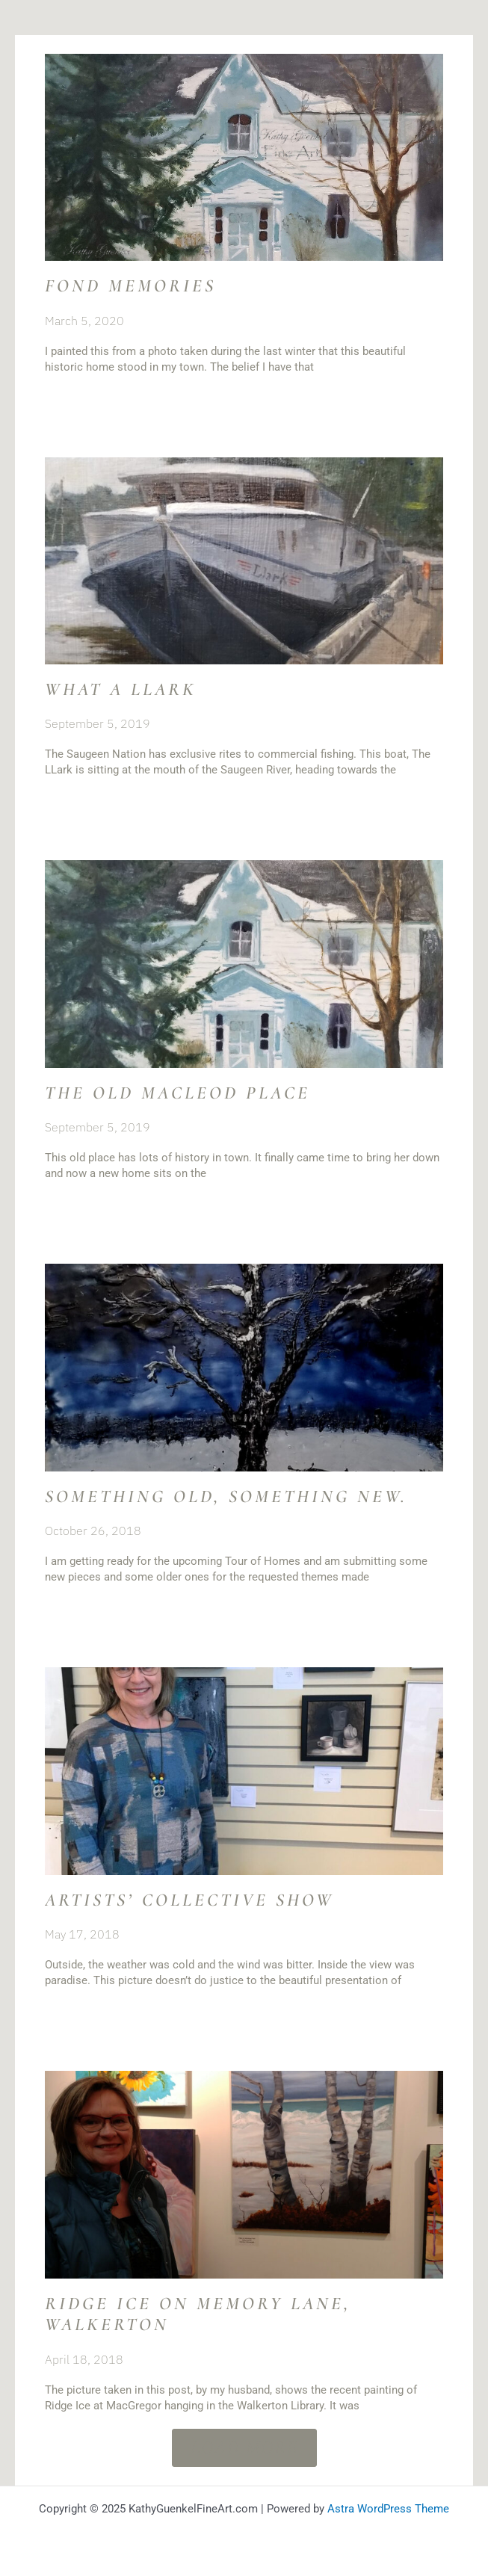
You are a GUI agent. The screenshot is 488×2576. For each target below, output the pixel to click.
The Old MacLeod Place (177, 1093)
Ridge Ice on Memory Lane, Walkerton (198, 2314)
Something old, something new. (226, 1496)
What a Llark (121, 689)
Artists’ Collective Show (189, 1900)
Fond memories (130, 286)
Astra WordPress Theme (388, 2508)
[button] (244, 2448)
